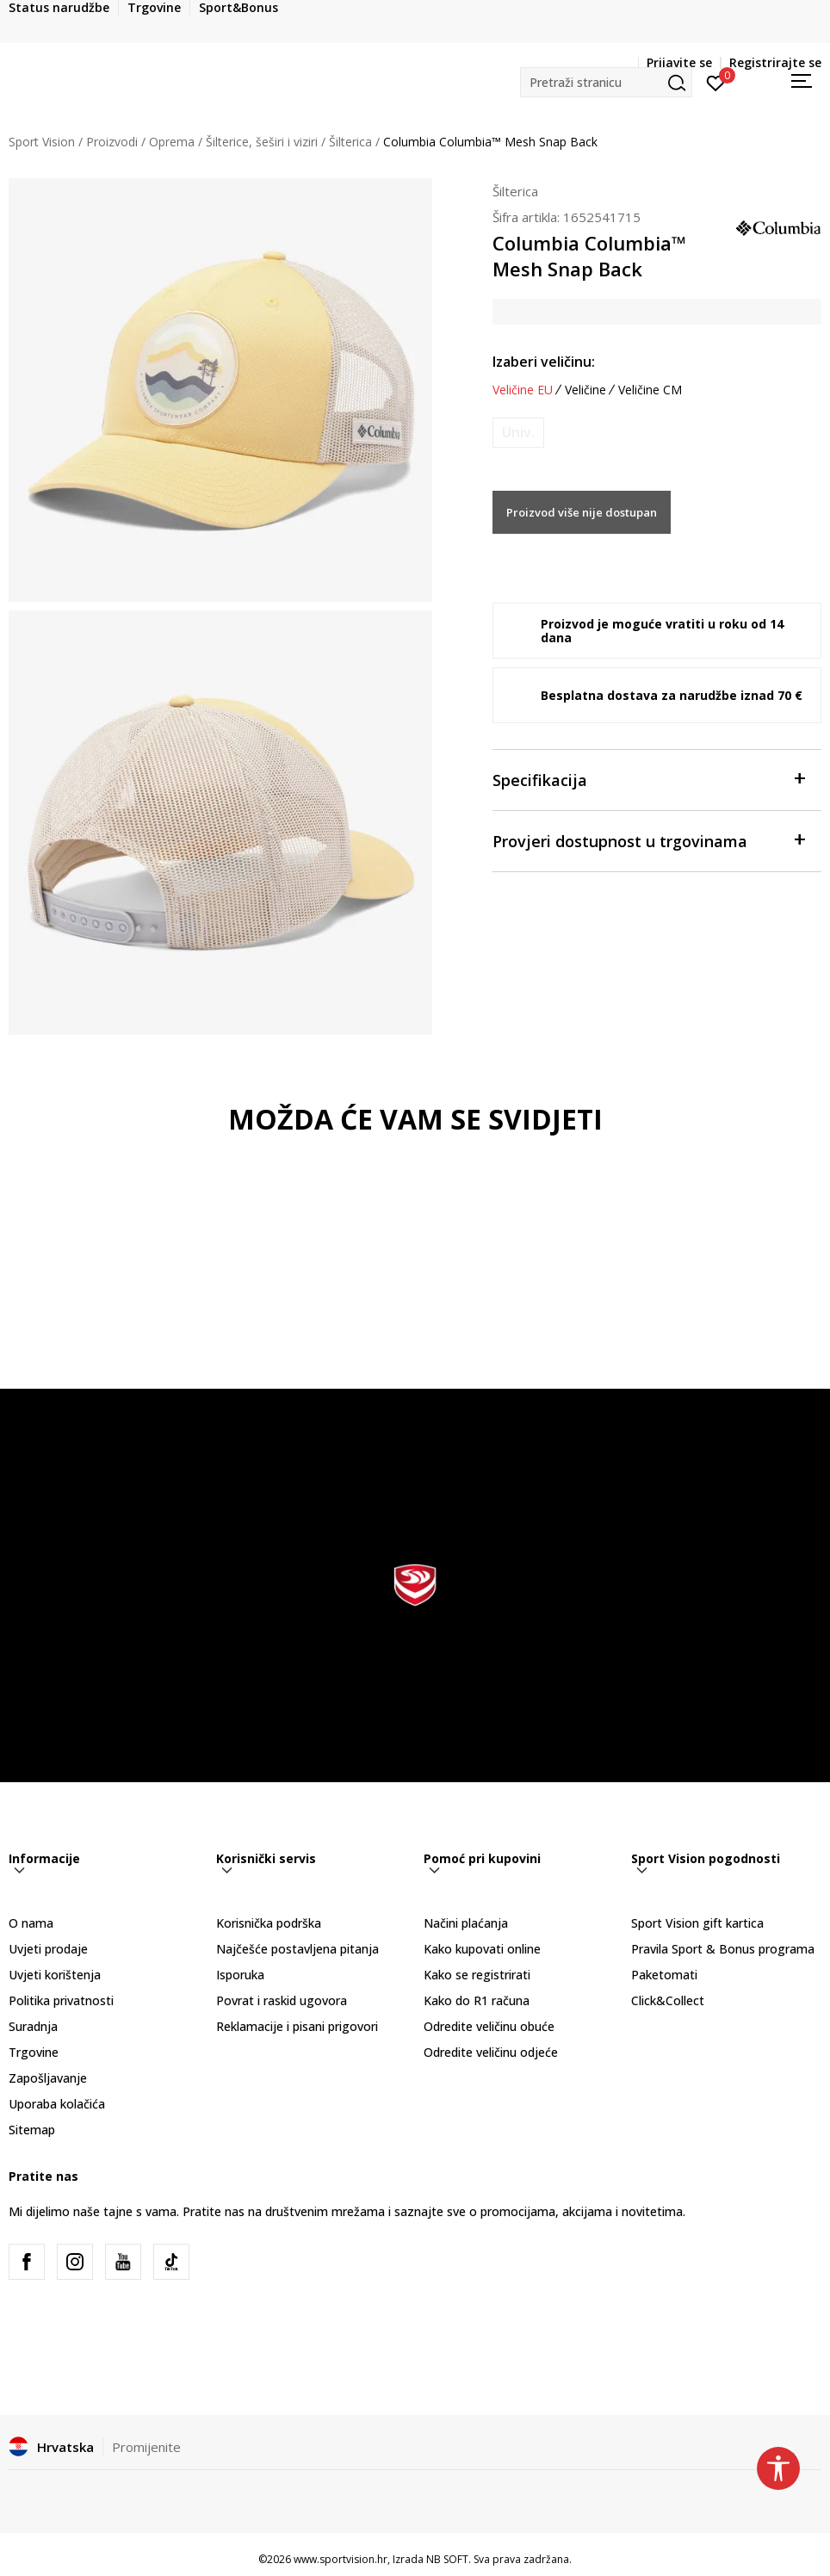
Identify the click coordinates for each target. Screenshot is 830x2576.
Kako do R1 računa (477, 2000)
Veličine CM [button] (650, 390)
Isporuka (240, 1974)
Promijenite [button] (146, 2446)
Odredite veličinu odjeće (491, 2052)
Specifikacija (648, 778)
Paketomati (664, 1974)
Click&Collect (667, 2000)
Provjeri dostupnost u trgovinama (648, 839)
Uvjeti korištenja (55, 1974)
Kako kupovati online (482, 1949)
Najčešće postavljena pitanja (297, 1949)
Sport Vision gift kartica (697, 1923)
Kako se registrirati (477, 1974)
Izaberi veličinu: (543, 361)
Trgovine (34, 2052)
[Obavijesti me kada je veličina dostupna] (518, 433)
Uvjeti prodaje (48, 1949)
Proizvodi (112, 141)
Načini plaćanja (466, 1923)
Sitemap (32, 2129)
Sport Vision (42, 141)
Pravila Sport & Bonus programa (723, 1949)
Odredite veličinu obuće (489, 2026)
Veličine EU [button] (522, 390)
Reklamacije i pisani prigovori (297, 2026)
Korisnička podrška (268, 1923)
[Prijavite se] (716, 82)
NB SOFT (447, 2559)
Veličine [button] (585, 390)
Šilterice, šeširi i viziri (262, 141)
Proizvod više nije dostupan (581, 512)
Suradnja (33, 2026)
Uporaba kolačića (57, 2104)
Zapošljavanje (48, 2078)
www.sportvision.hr (340, 2559)
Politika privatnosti (61, 2000)
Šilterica (350, 141)
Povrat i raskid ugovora (281, 2000)
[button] (606, 82)
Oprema (172, 141)
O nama (31, 1923)
